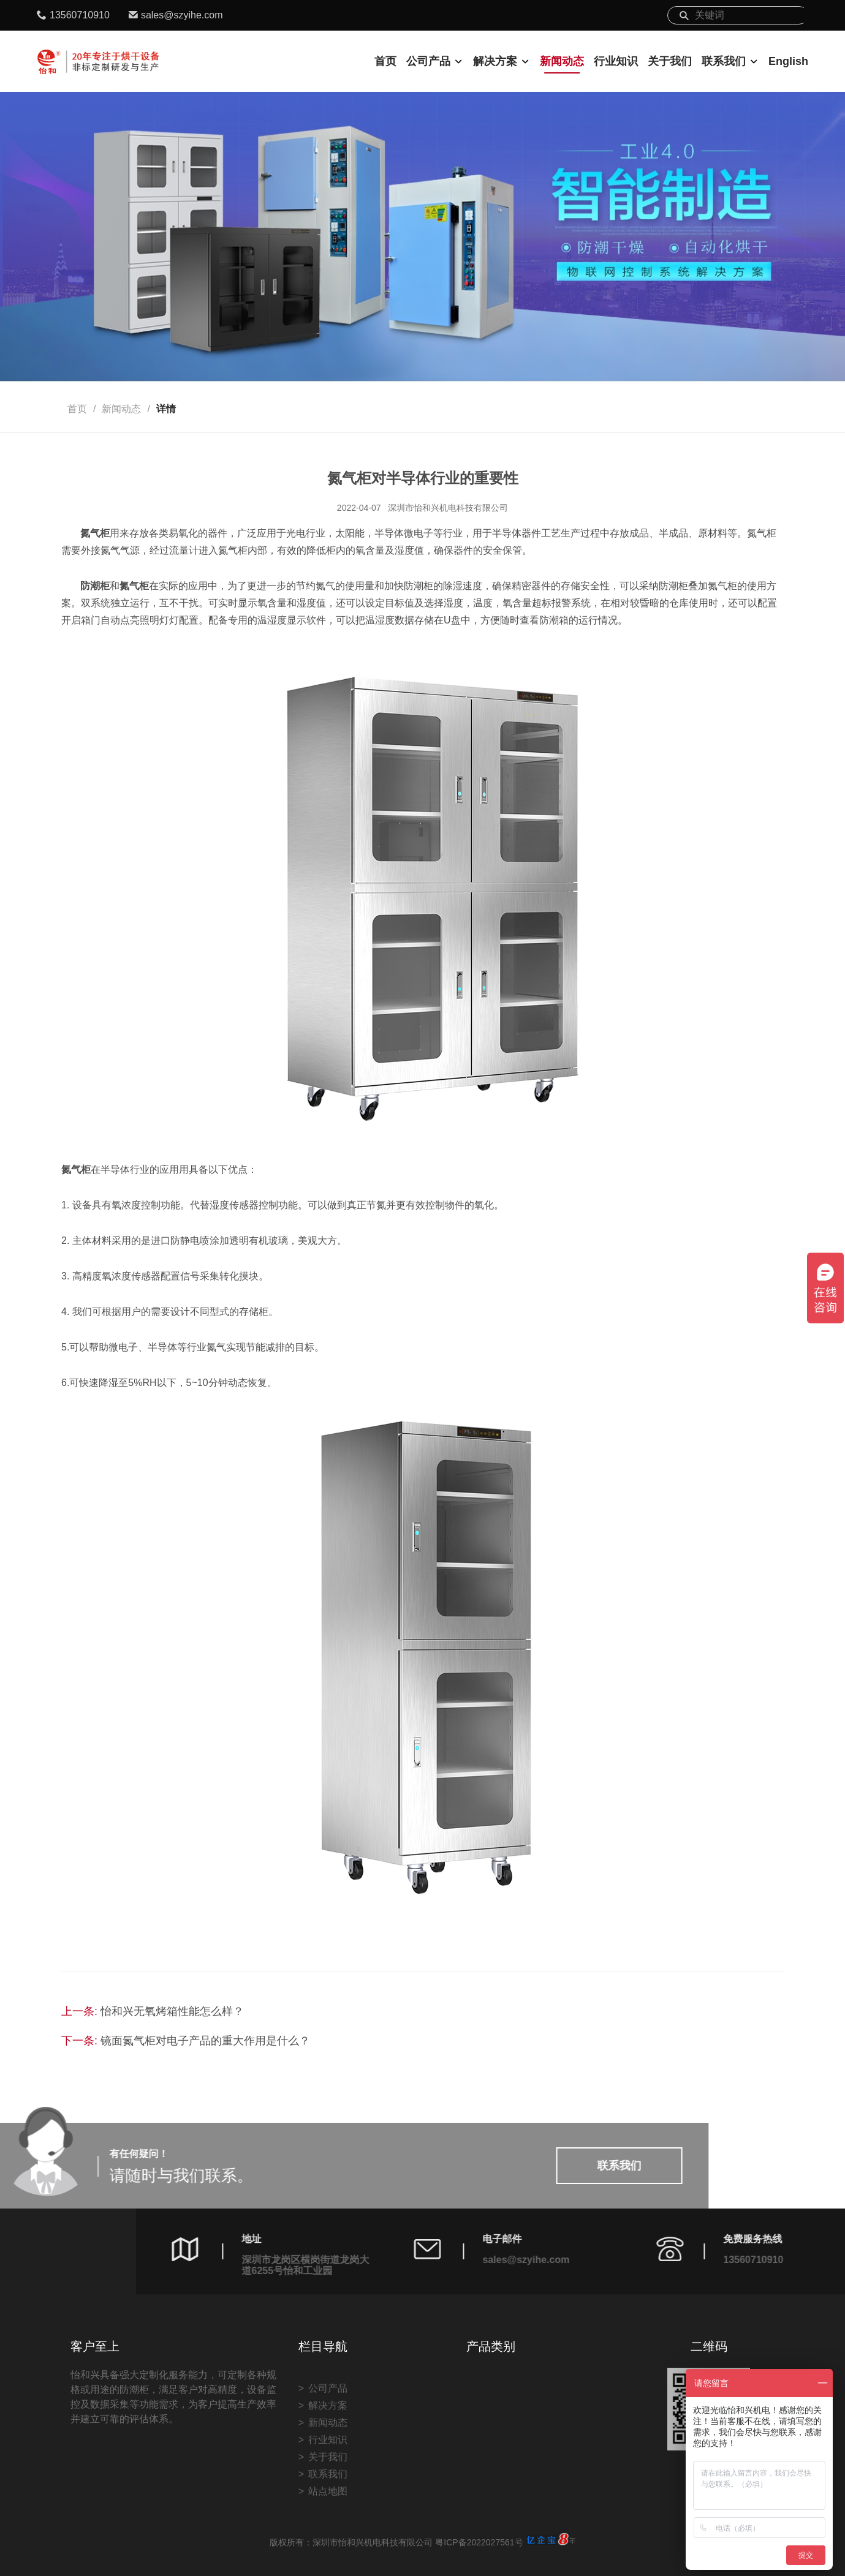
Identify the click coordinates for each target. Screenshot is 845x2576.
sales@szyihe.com (182, 15)
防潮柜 (491, 2475)
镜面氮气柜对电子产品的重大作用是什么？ (205, 2041)
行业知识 (616, 61)
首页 (385, 61)
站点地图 (327, 2550)
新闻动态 (562, 61)
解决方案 (495, 61)
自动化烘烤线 (505, 2458)
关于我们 (670, 61)
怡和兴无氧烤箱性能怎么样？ (172, 2011)
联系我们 (724, 61)
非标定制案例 (505, 2492)
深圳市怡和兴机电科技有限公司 (448, 508)
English (788, 61)
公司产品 (428, 61)
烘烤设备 (495, 2441)
